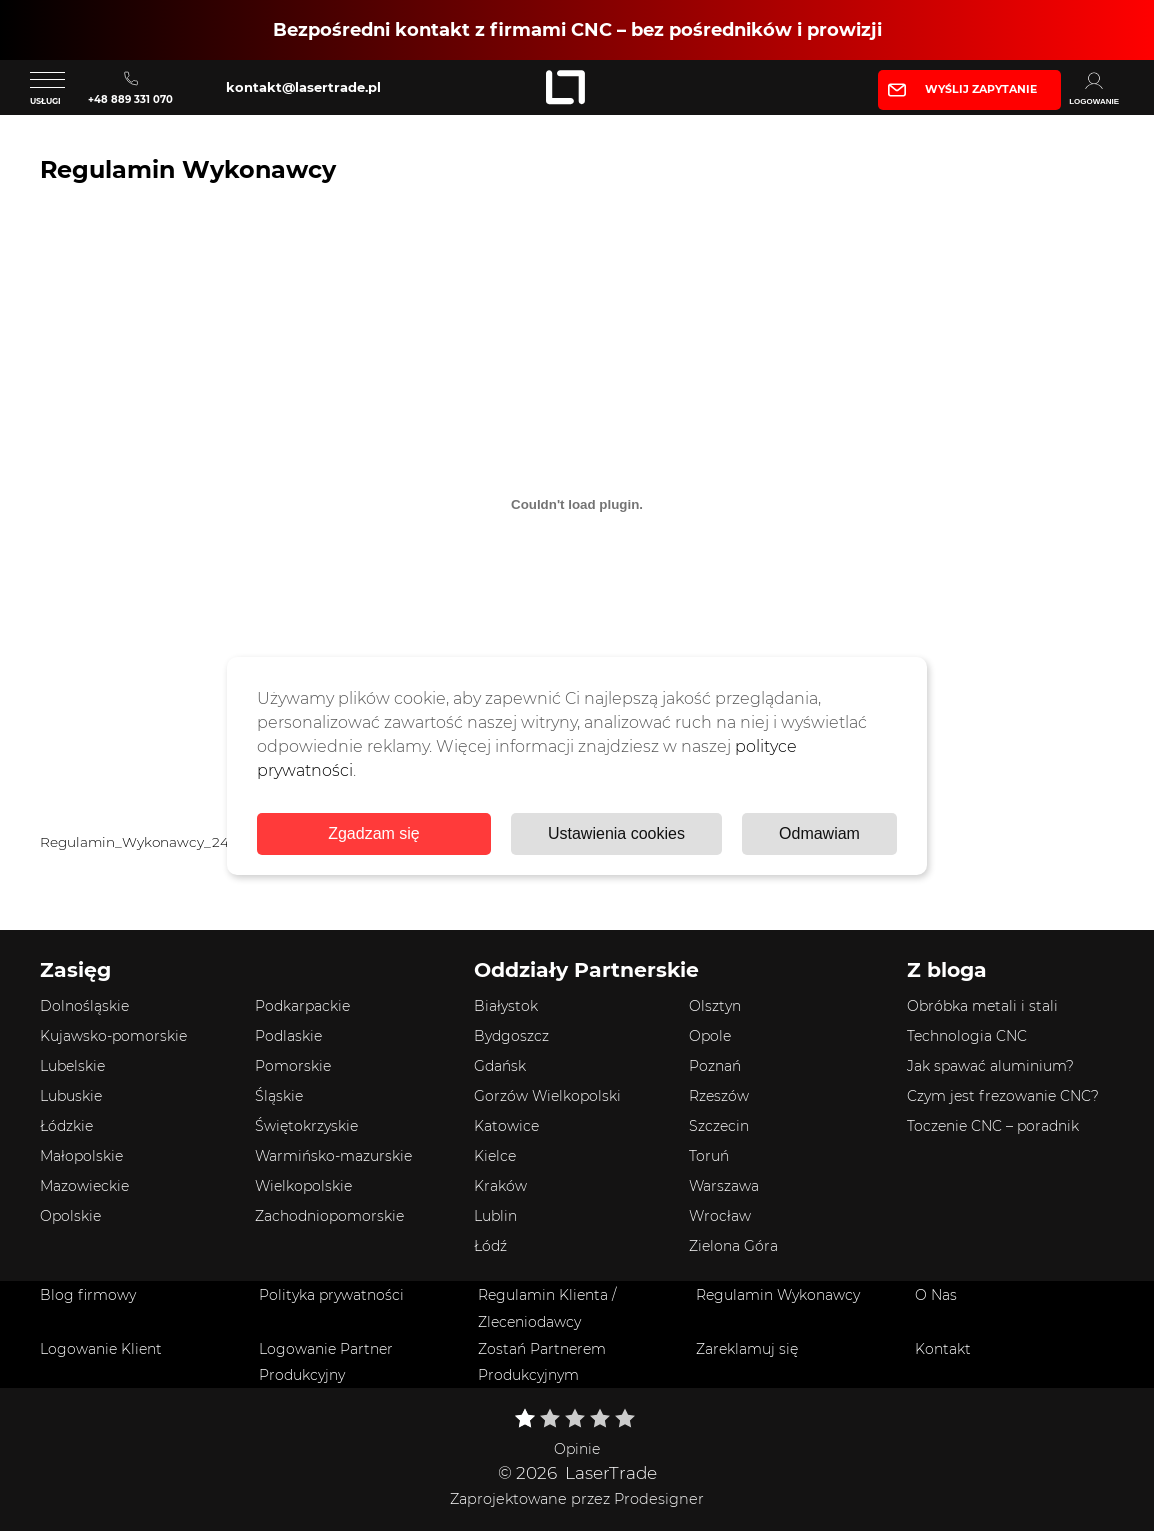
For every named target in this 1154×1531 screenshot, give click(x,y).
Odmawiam (819, 833)
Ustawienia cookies (616, 833)
